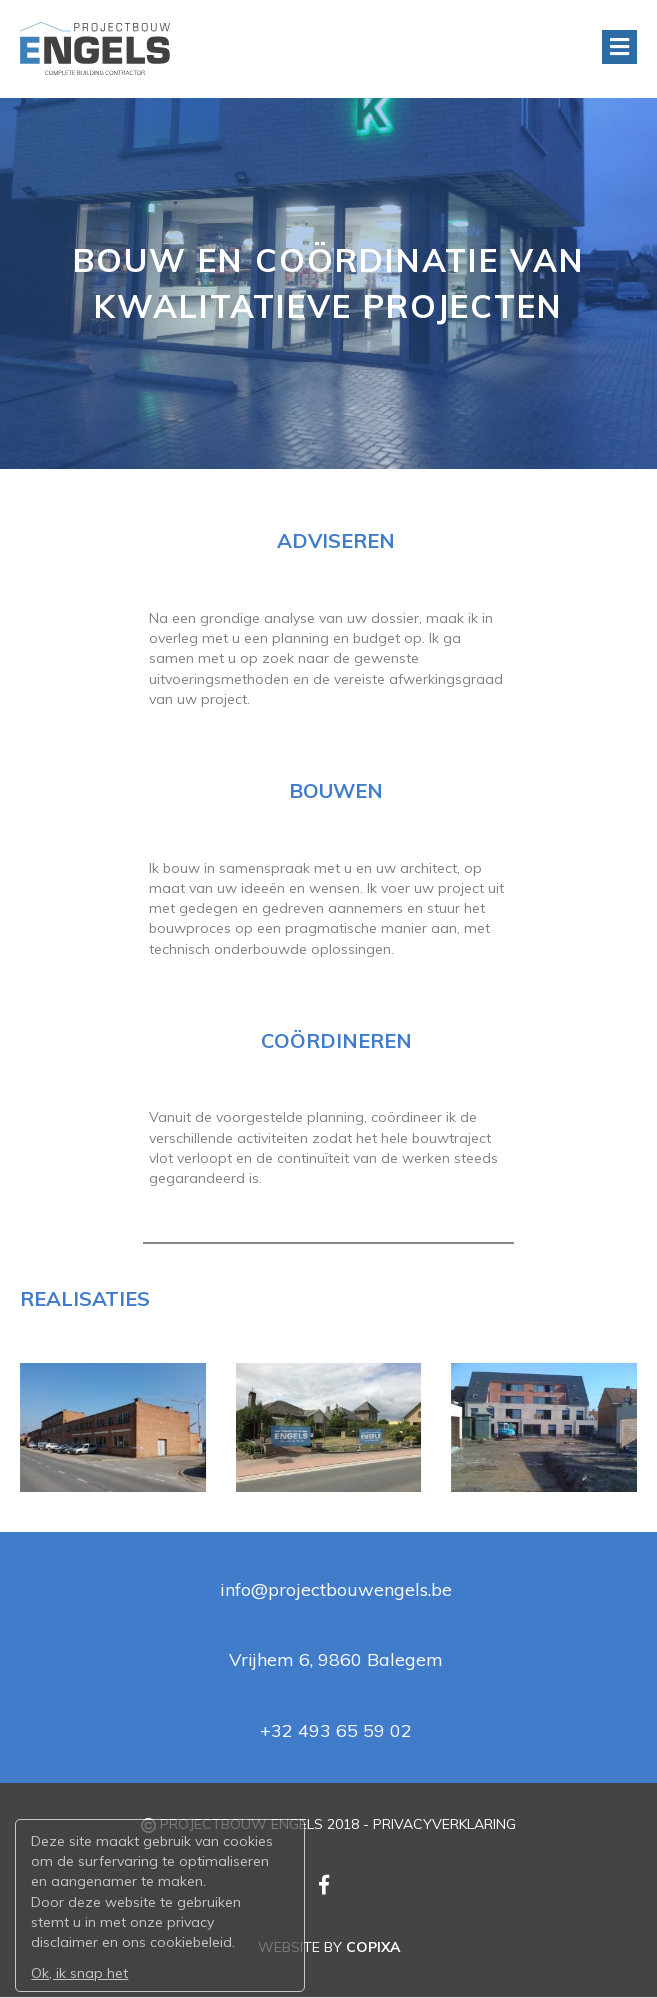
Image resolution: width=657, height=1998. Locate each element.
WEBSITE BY (329, 1947)
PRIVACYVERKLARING (444, 1824)
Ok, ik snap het (79, 1972)
